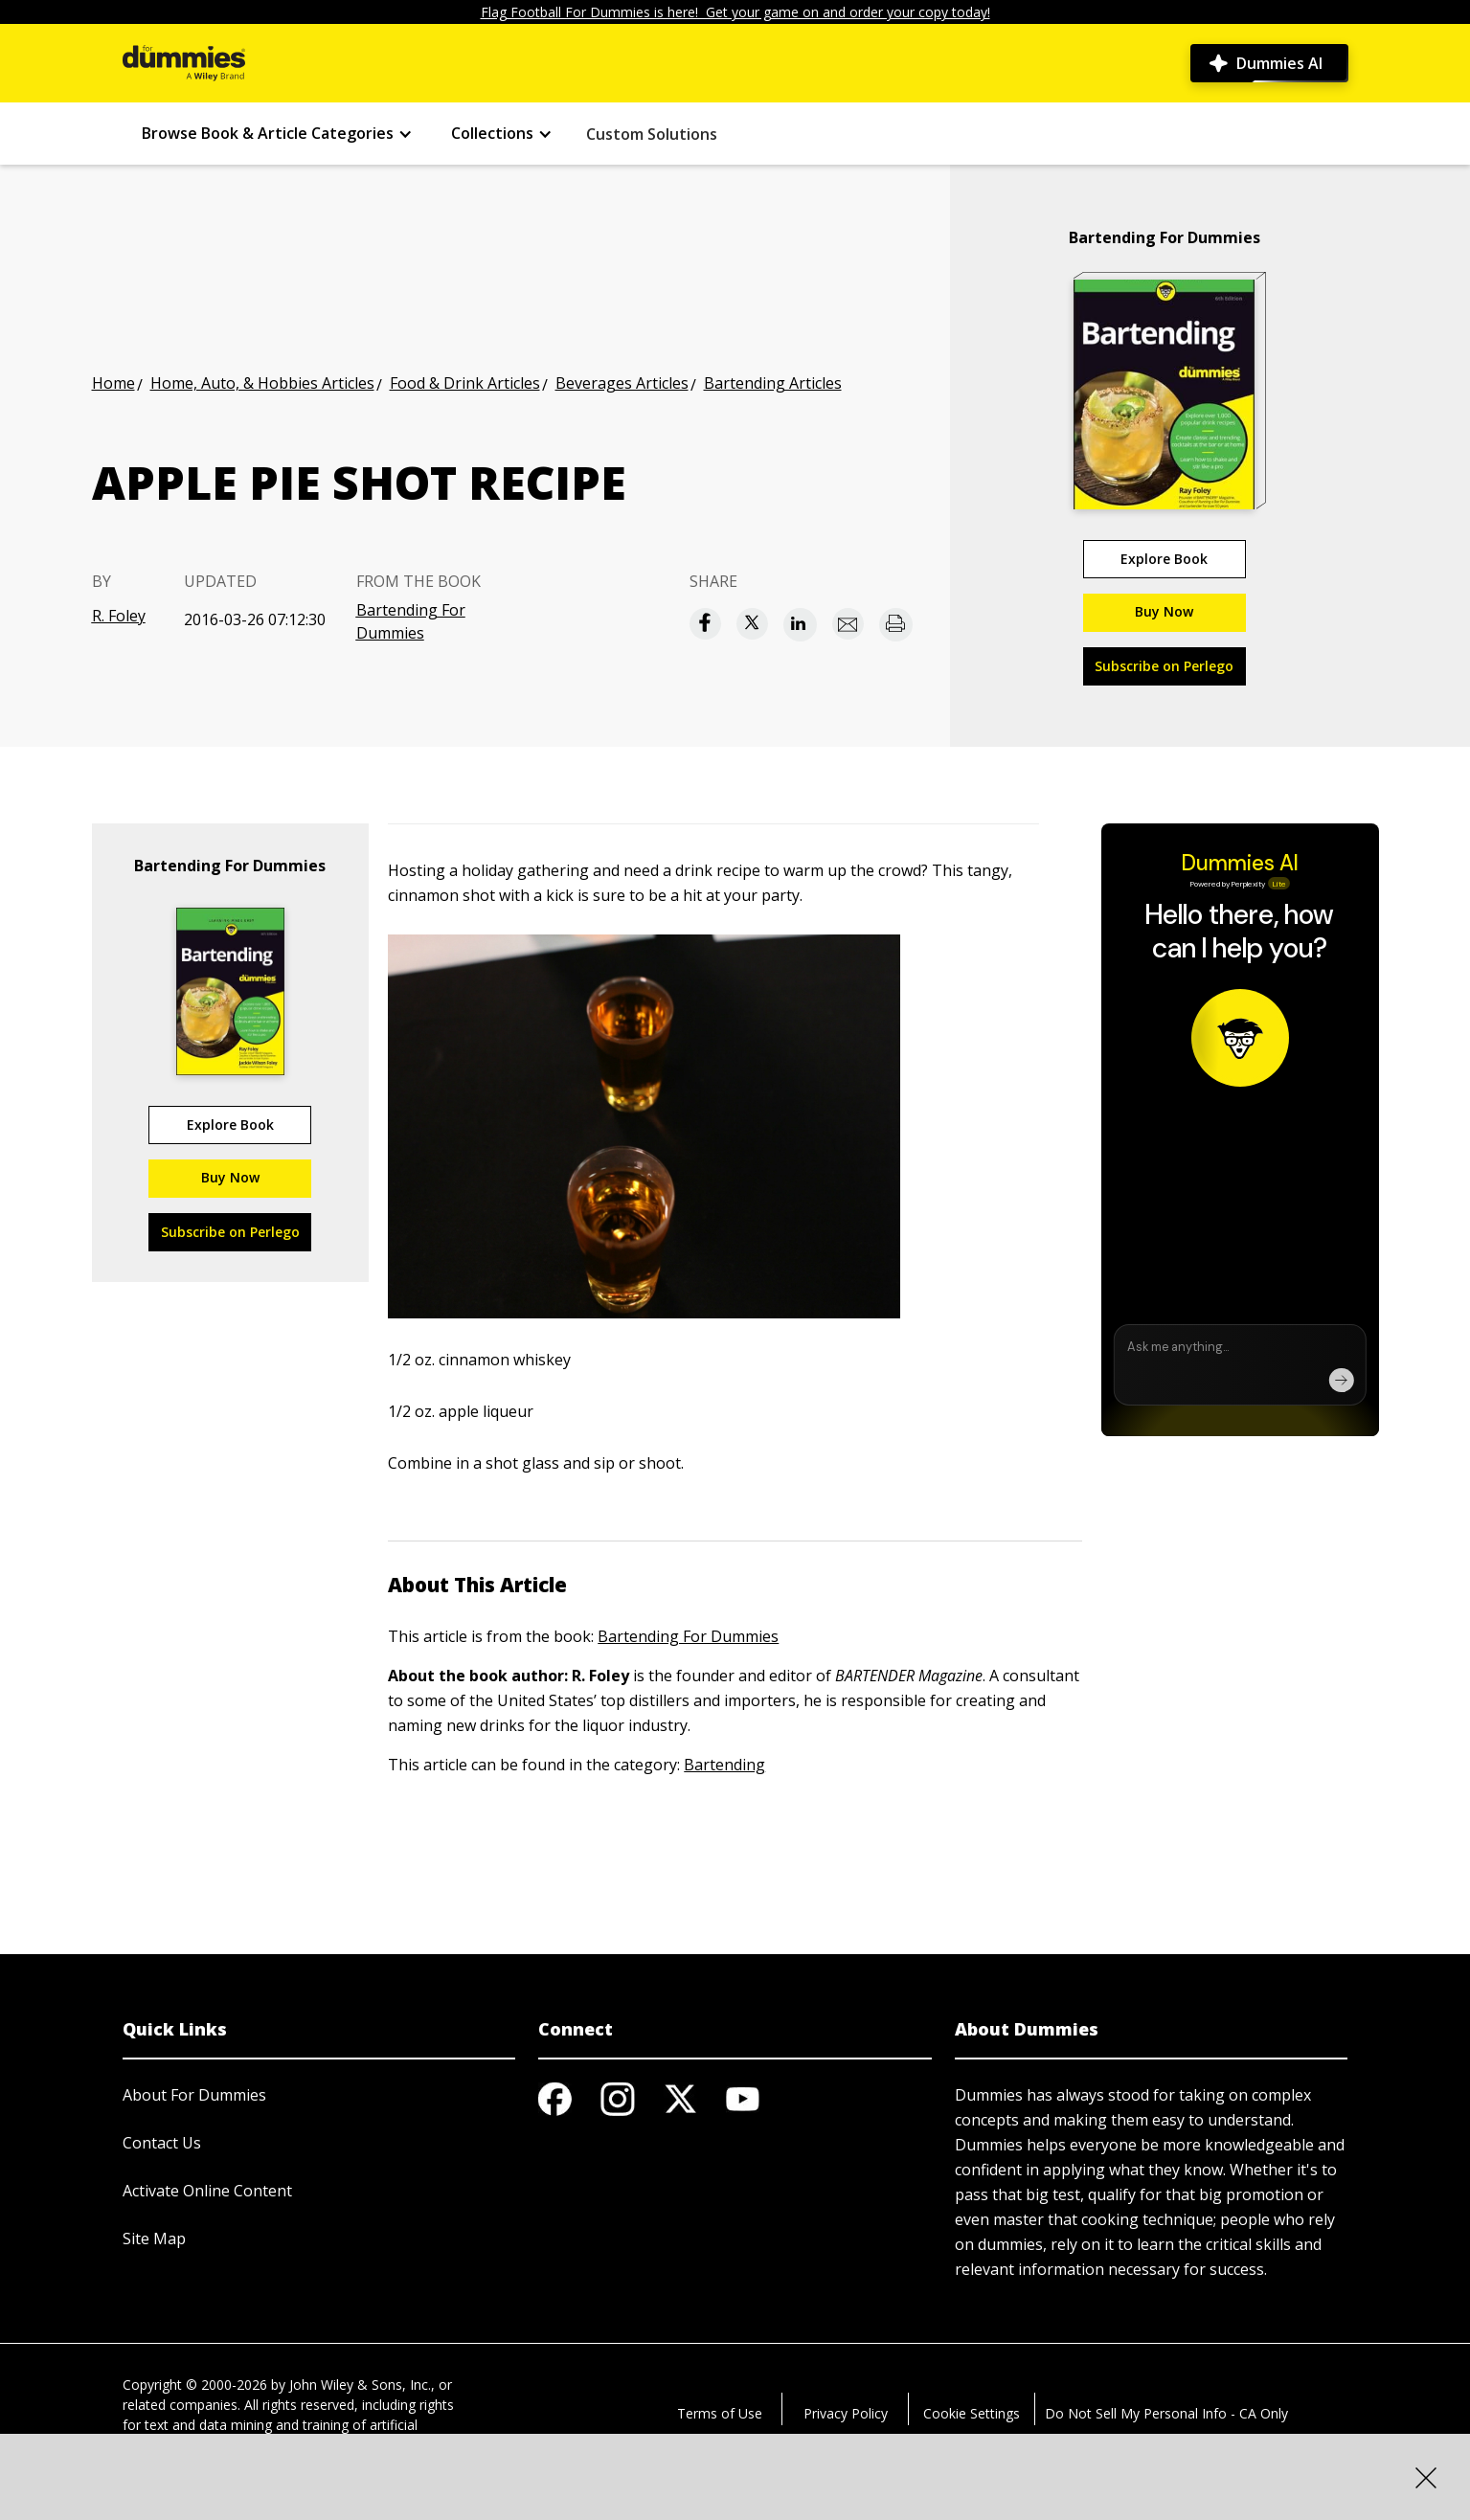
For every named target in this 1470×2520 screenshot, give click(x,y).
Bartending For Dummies (410, 621)
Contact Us (162, 2142)
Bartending (724, 1764)
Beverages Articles (622, 383)
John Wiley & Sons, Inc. (360, 2384)
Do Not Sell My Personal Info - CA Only (1166, 2413)
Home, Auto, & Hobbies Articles (262, 383)
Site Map (154, 2238)
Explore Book (1164, 559)
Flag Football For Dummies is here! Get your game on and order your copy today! (735, 12)
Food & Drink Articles (465, 383)
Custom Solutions (651, 134)
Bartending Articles (773, 383)
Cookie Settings (971, 2413)
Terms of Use (719, 2413)
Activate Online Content (207, 2190)
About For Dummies (194, 2094)
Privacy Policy (845, 2413)
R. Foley (119, 615)
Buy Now (1164, 611)
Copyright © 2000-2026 (195, 2384)
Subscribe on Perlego (1164, 666)
